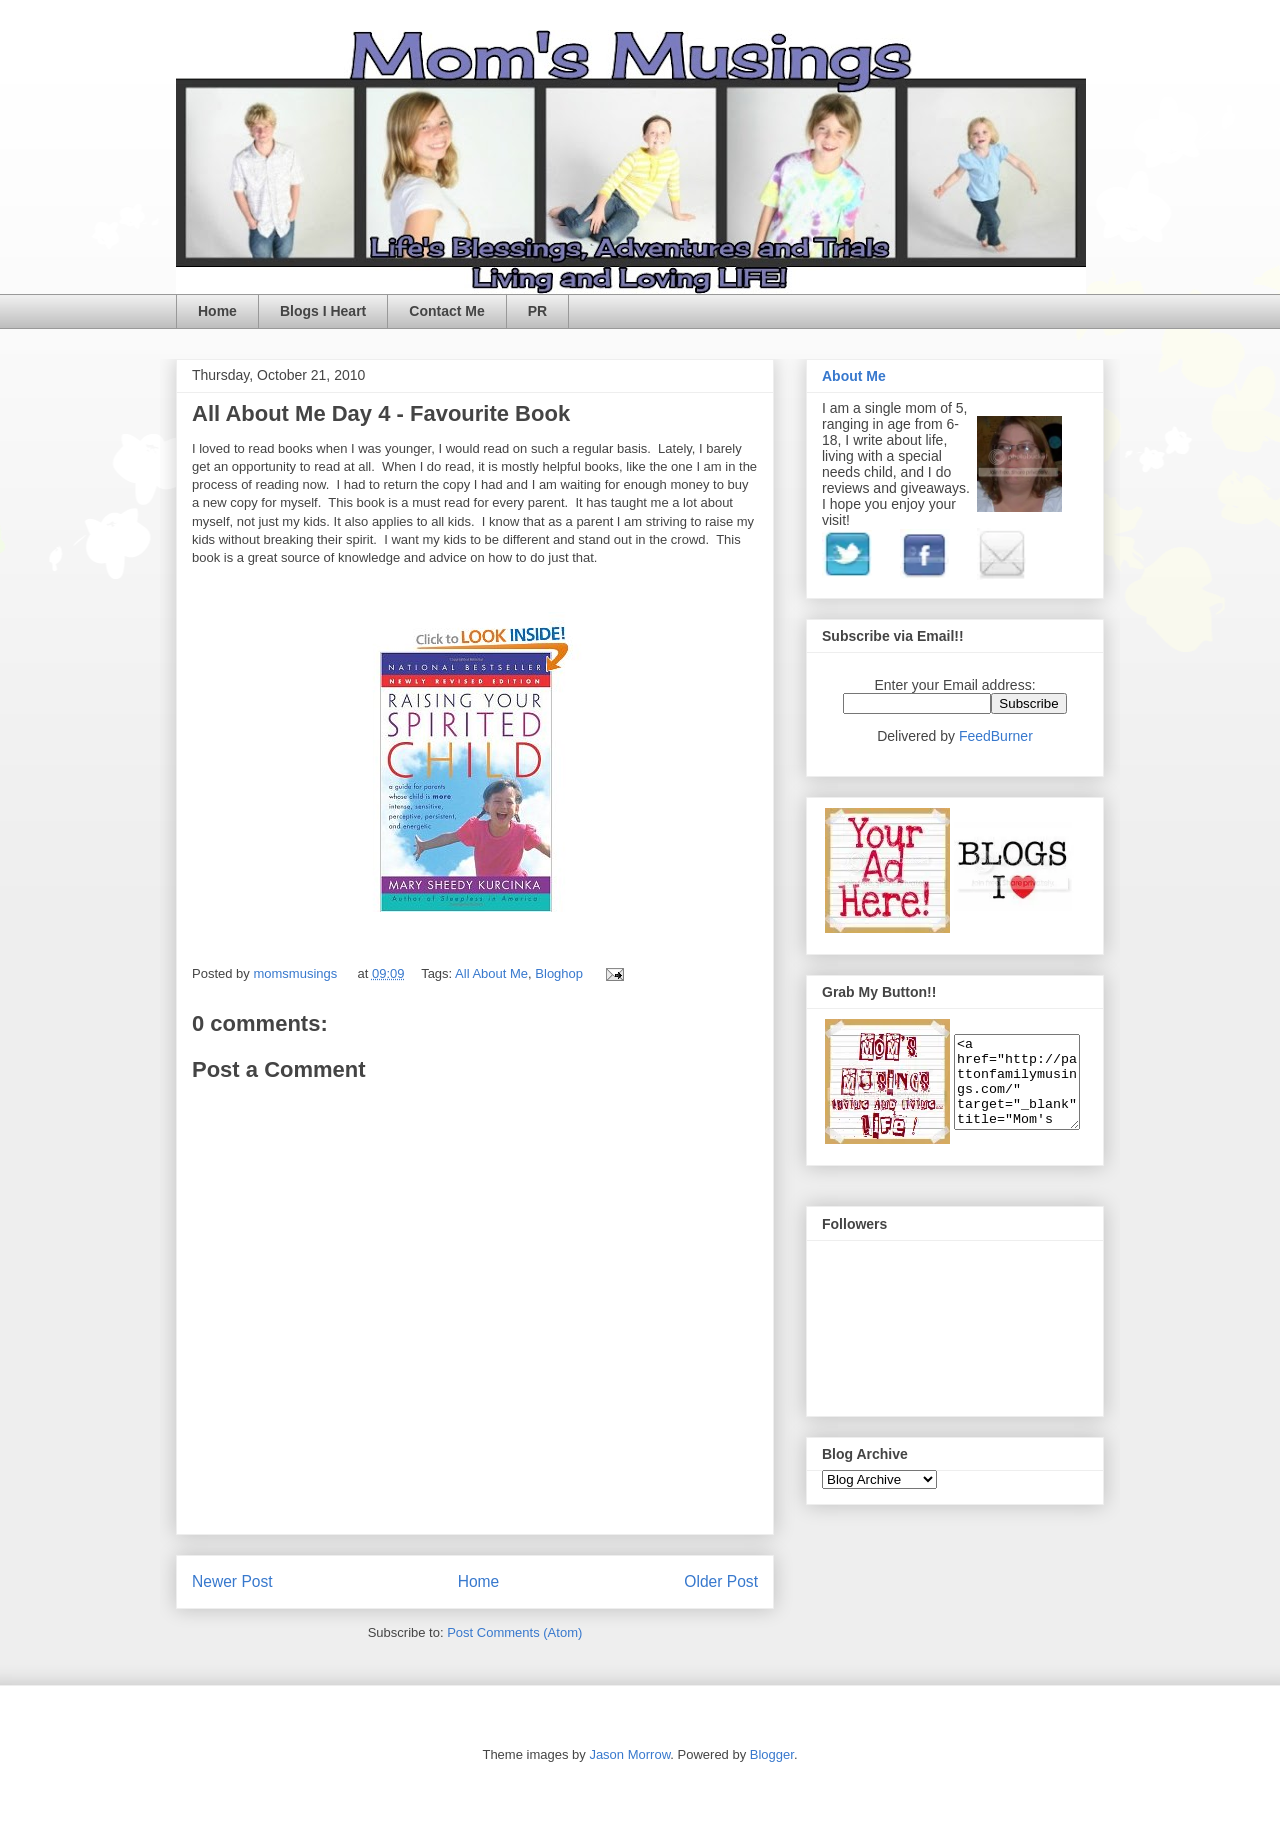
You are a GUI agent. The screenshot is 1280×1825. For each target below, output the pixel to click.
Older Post (721, 1581)
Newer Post (232, 1581)
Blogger (772, 1754)
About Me (854, 376)
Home (217, 311)
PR (537, 311)
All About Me (491, 973)
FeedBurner (996, 736)
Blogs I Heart (323, 311)
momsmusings (296, 973)
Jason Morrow (629, 1754)
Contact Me (446, 311)
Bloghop (559, 973)
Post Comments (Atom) (514, 1632)
